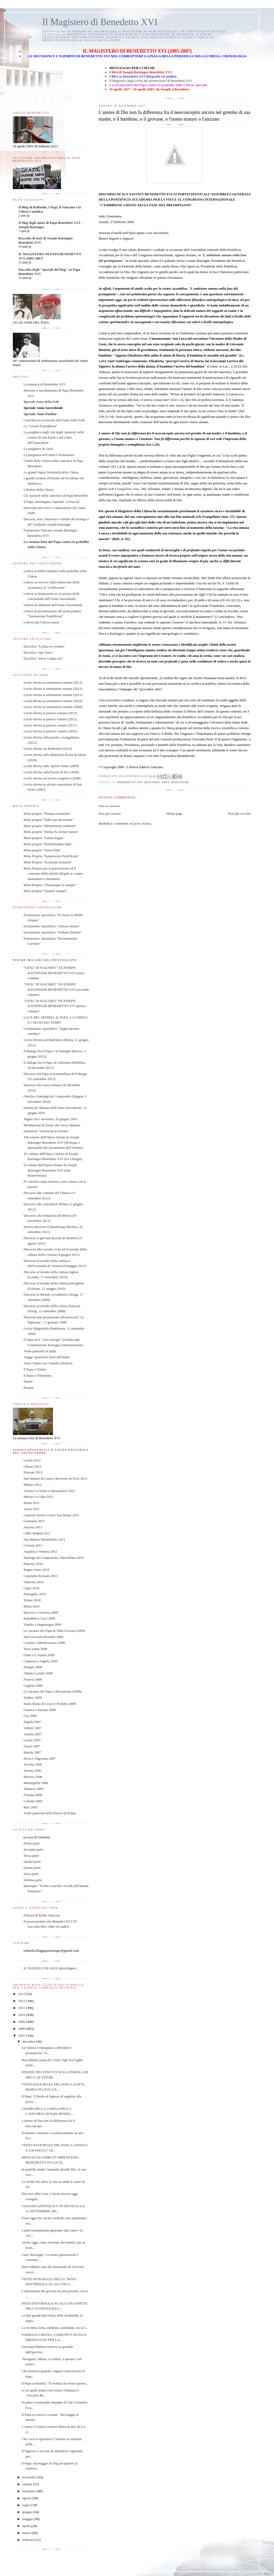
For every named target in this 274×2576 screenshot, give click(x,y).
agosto (27, 2498)
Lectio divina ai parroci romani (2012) (50, 719)
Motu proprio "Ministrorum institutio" (50, 826)
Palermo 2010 (33, 1564)
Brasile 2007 (32, 1752)
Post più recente (109, 814)
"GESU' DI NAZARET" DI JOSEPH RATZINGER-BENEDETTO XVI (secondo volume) (56, 989)
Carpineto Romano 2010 (41, 1576)
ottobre (27, 2484)
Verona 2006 (32, 1771)
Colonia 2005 (33, 1801)
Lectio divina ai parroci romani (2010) (50, 731)
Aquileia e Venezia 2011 (41, 1551)
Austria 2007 (33, 1734)
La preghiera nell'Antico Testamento (49, 455)
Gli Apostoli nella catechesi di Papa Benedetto (56, 495)
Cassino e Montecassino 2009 (44, 1643)
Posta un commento (109, 806)
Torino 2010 (32, 1600)
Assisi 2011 (32, 1509)
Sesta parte (31, 1874)
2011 (22, 2008)
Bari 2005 (30, 1807)
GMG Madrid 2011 (37, 1533)
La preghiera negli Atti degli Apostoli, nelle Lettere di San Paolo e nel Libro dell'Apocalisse (54, 437)
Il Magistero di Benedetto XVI (100, 22)
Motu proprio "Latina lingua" (44, 838)
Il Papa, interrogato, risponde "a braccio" (52, 502)
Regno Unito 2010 (36, 1570)
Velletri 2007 (33, 1728)
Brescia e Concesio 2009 (41, 1612)
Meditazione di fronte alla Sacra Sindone (52, 1125)
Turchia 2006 (33, 1764)
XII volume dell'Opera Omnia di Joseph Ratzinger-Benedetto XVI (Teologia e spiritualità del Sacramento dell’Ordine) (53, 1142)
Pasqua (28, 1387)
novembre (29, 2477)
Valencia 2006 (33, 1789)
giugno (27, 2512)
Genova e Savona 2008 (40, 1710)
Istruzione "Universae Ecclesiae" (46, 1131)
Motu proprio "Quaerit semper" (45, 891)
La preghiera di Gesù (38, 449)
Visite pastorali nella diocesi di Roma (50, 1813)
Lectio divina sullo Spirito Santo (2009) (51, 766)
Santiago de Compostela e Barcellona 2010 (53, 1558)
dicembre (29, 2041)
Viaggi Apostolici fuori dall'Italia (47, 1357)
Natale (28, 1381)
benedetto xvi (129, 782)
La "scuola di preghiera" (40, 426)
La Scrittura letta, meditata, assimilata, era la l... (54, 2328)
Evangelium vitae (127, 489)
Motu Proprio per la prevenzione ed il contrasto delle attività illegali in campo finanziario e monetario (53, 873)
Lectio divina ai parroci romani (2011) (50, 725)
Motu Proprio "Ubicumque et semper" (50, 885)
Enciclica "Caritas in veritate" (44, 646)
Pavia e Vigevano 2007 (40, 1758)
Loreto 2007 (32, 1740)
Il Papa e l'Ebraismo (38, 1375)
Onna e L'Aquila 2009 (39, 1655)
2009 (22, 2022)
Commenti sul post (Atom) (132, 823)
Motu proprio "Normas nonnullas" (47, 814)
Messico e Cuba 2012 (39, 1497)
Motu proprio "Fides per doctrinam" (49, 820)
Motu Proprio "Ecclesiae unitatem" (48, 862)
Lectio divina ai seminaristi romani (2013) (53, 682)
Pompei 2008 (33, 1667)
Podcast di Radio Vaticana (42, 1915)
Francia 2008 (33, 1679)
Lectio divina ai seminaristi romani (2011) (53, 695)
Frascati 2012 (33, 1472)
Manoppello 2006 (36, 1783)
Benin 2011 (32, 1503)
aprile (26, 2526)
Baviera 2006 (33, 1777)
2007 (22, 2036)
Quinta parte (32, 1868)
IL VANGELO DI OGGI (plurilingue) (50, 1968)
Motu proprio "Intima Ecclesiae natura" (51, 832)
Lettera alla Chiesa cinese (41, 622)
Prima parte (32, 1843)
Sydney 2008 (33, 1697)
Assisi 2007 (32, 1746)
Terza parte (31, 1856)
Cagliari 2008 (33, 1685)
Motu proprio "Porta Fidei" (42, 850)
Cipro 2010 (31, 1588)
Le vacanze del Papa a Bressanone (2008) (53, 1691)
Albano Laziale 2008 (38, 1673)
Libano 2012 (32, 1466)
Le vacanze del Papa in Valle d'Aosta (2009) (54, 1631)
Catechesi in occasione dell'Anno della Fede (54, 420)
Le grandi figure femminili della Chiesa (51, 472)
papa (165, 782)
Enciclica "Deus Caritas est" (43, 658)
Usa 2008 (30, 1716)
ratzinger (180, 782)
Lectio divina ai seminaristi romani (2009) (53, 707)
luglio (27, 2505)
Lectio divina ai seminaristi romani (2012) (53, 689)
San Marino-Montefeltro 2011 (44, 1539)
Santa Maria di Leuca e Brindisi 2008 (50, 1704)
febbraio (28, 2540)
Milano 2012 (32, 1485)
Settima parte (33, 1880)
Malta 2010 (32, 1606)
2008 (22, 2029)
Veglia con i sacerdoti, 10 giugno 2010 (50, 1119)
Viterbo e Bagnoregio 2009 (42, 1624)
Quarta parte (32, 1861)
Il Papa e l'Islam (35, 1369)
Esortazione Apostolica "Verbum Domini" (53, 932)
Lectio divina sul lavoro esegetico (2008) (52, 778)
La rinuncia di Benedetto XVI (44, 384)
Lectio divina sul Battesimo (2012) (48, 749)
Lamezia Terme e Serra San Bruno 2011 (51, 1515)
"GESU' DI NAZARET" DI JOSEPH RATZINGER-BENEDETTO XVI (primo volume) (55, 1006)
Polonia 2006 (33, 1795)
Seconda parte (33, 1849)
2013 (22, 1994)
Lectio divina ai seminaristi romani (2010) (53, 701)
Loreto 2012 (32, 1460)
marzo (27, 2533)
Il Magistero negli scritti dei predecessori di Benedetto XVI (150, 81)
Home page (174, 814)
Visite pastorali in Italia (40, 1351)
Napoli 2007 (32, 1722)
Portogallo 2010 (35, 1594)
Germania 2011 (34, 1521)
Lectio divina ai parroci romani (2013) (50, 713)
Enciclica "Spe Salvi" (39, 652)
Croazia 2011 (33, 1545)
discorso (152, 782)
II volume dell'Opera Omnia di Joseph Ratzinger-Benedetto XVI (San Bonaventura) (50, 1170)
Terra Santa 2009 (35, 1649)
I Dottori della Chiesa (39, 490)
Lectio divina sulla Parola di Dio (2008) (51, 772)
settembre (29, 2491)
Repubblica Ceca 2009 (39, 1618)
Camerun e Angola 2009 (41, 1661)
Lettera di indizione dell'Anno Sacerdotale (53, 605)
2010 (22, 2015)
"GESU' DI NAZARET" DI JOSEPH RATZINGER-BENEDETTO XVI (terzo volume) (54, 973)
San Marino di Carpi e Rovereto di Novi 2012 (55, 1478)
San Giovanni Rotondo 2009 (43, 1637)
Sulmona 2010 (34, 1582)
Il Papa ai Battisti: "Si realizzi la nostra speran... (54, 2383)
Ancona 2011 (33, 1527)
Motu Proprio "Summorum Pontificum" (51, 856)
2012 (22, 2001)
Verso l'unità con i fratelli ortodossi (48, 1363)
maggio (28, 2519)
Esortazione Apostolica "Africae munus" (52, 926)
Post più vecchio (239, 814)
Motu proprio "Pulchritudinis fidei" (48, 844)
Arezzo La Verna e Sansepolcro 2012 (49, 1491)
